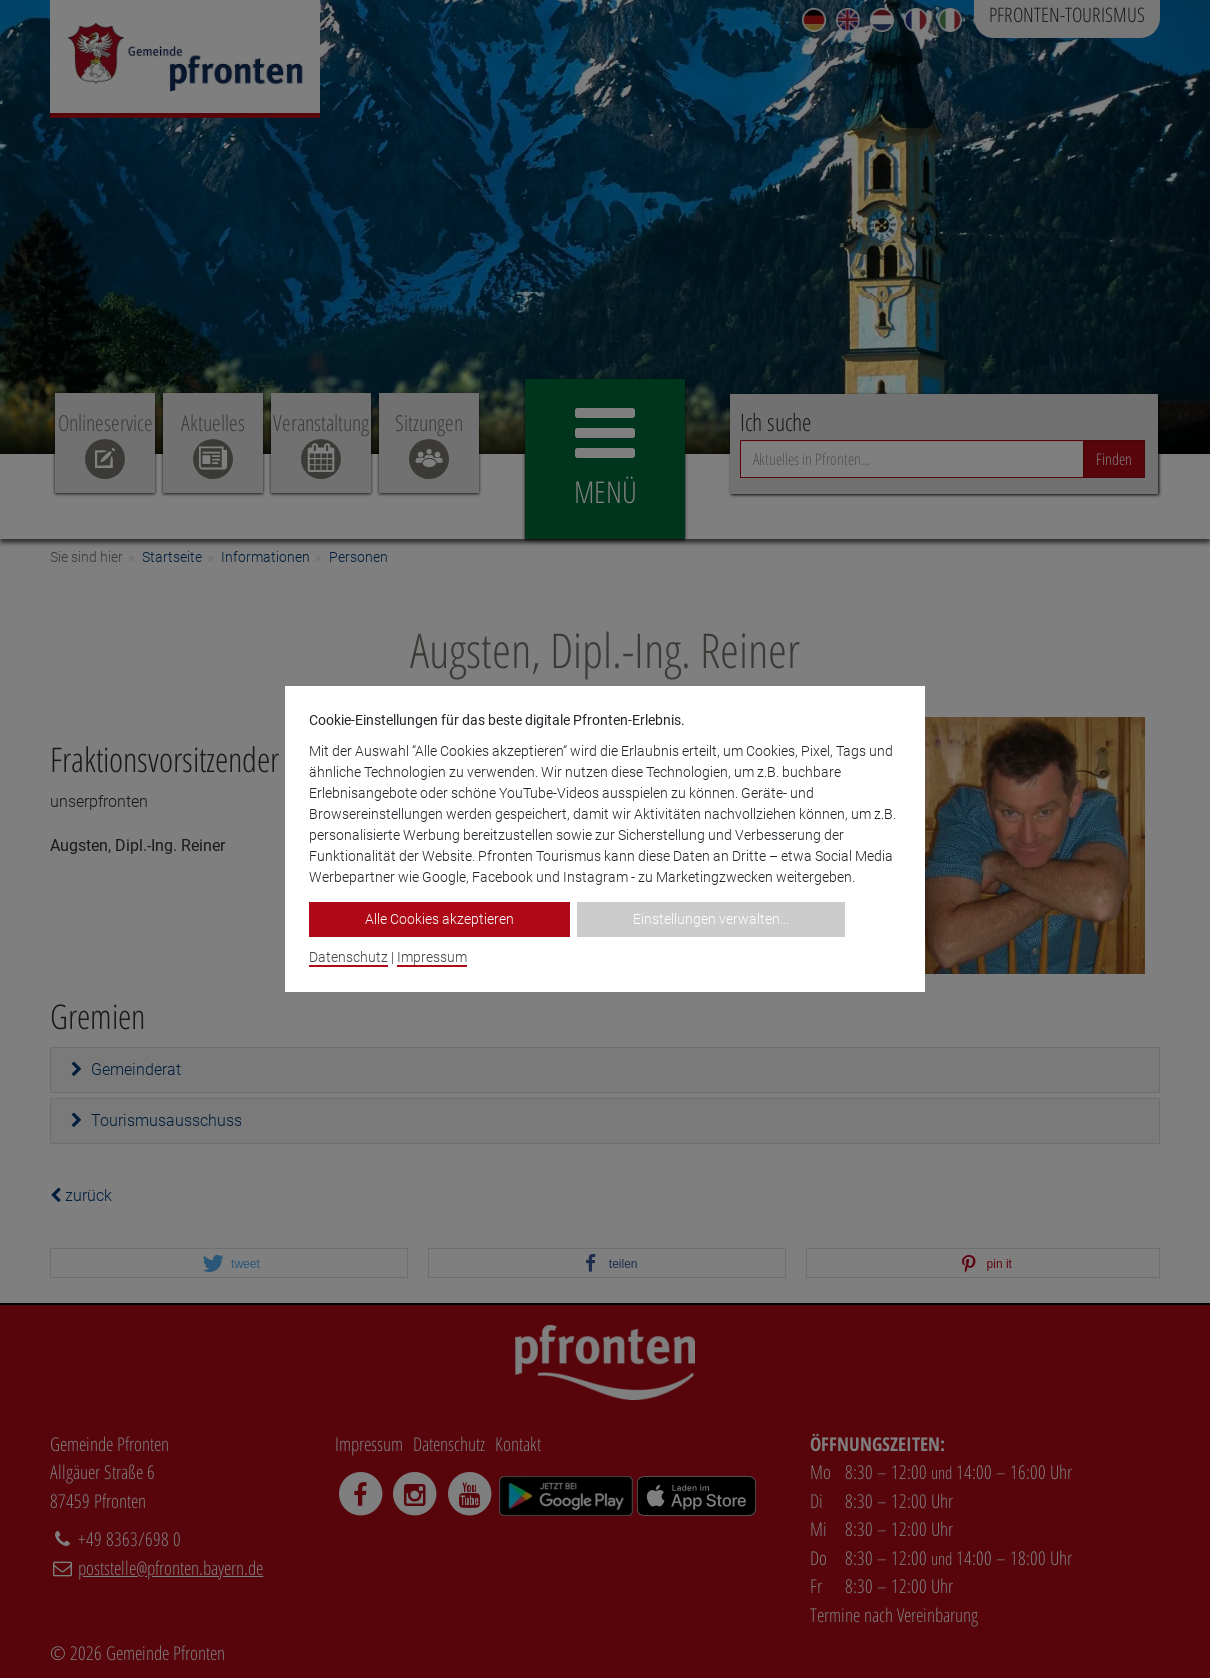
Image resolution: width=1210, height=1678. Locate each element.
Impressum (432, 957)
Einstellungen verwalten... (711, 919)
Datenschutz (348, 957)
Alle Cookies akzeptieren (439, 919)
